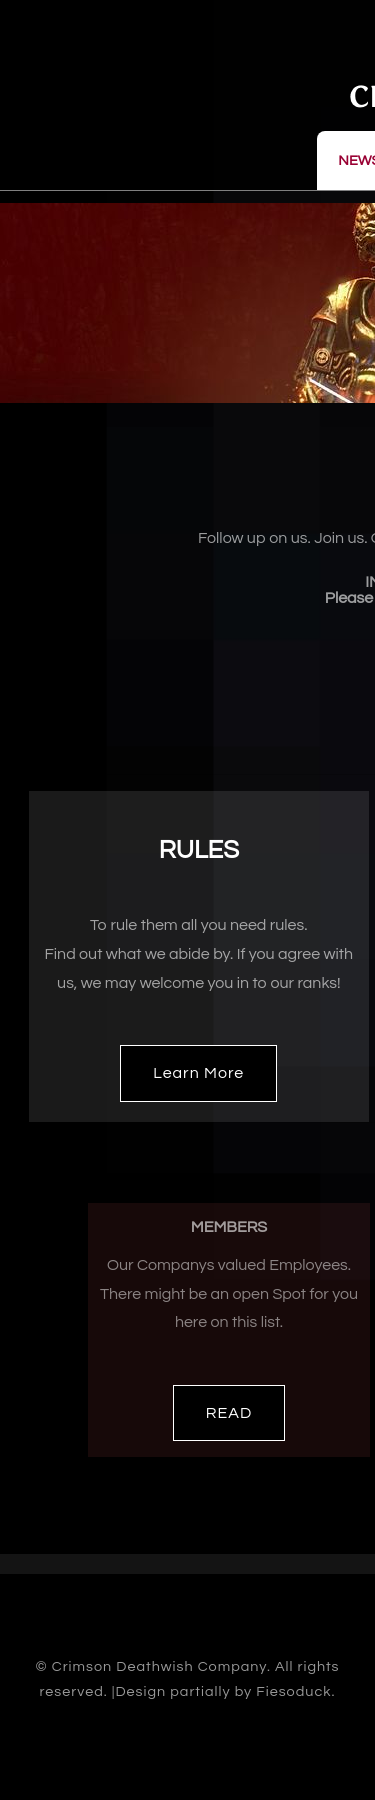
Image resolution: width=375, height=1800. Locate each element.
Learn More (198, 1073)
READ (229, 1413)
